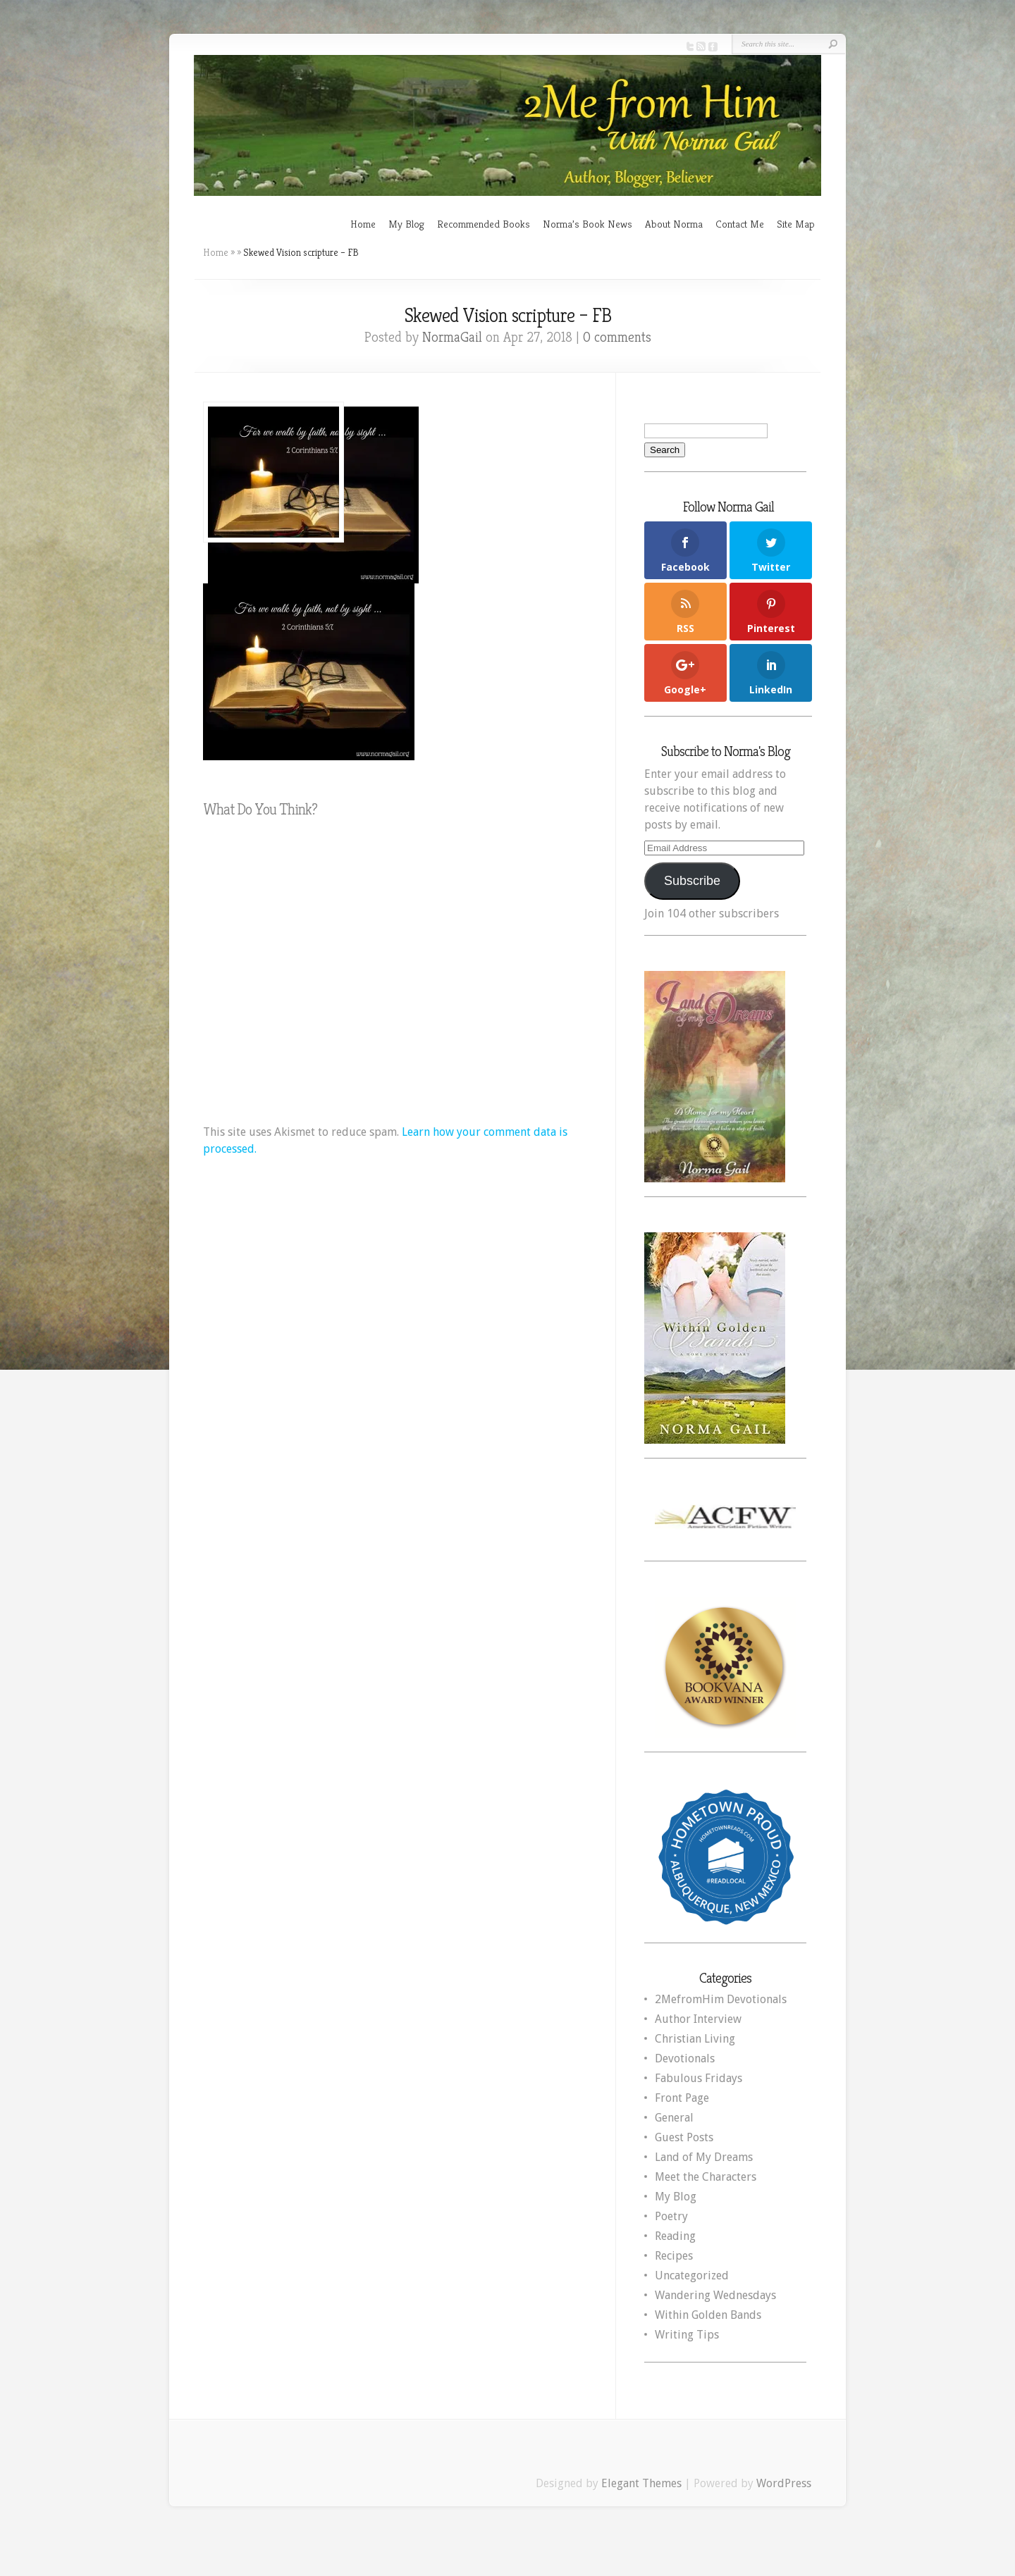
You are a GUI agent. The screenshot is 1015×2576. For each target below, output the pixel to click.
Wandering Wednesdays (715, 2295)
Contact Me (739, 223)
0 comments (617, 337)
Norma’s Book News (587, 223)
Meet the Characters (705, 2177)
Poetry (671, 2216)
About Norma (674, 223)
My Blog (406, 223)
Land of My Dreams (704, 2157)
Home (363, 223)
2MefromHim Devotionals (721, 1999)
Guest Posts (684, 2137)
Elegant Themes (641, 2483)
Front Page (682, 2098)
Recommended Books (483, 223)
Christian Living (695, 2038)
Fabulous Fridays (698, 2078)
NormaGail (452, 337)
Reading (675, 2236)
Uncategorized (692, 2275)
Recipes (674, 2255)
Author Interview (698, 2019)
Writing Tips (687, 2334)
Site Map (796, 223)
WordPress (783, 2483)
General (674, 2117)
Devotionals (685, 2058)
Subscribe (692, 881)
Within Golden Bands (708, 2315)
